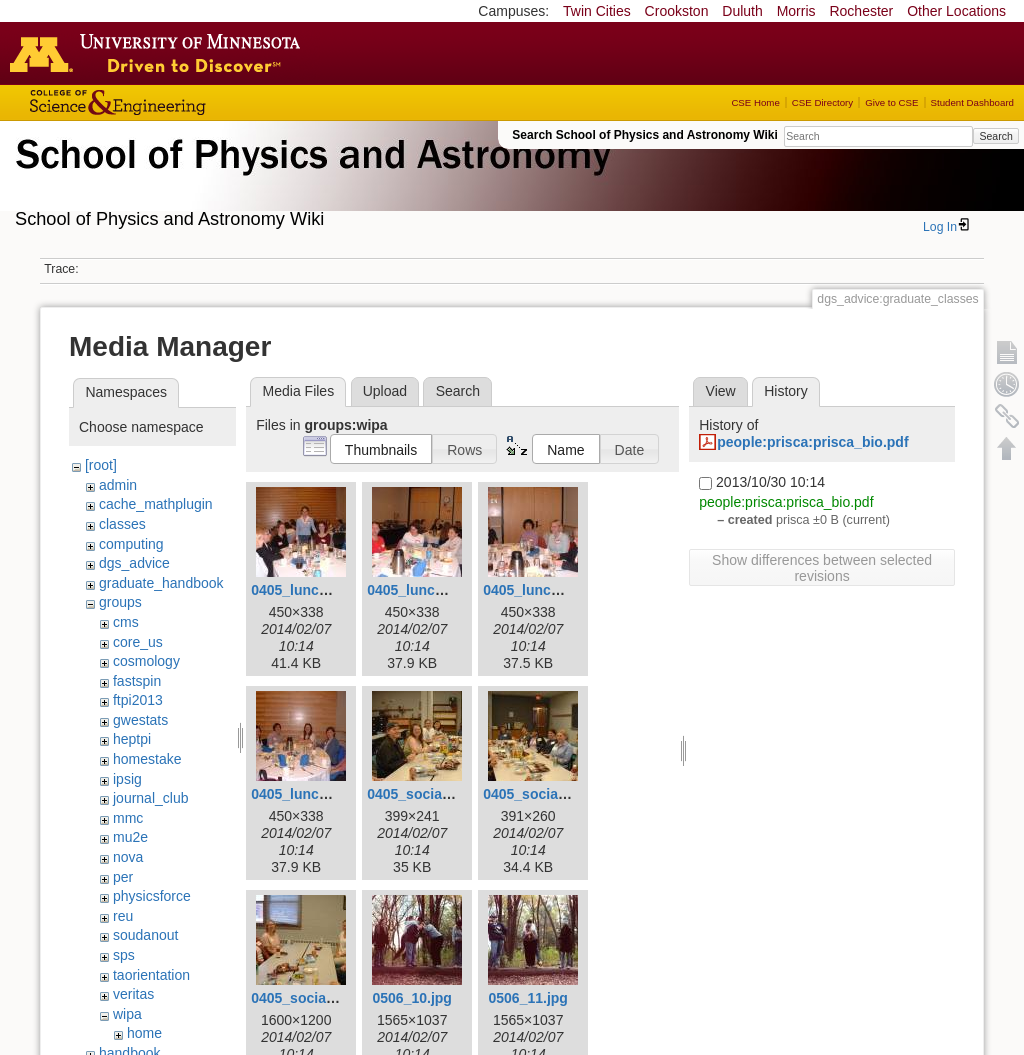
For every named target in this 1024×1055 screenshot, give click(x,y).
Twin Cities (597, 11)
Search (995, 136)
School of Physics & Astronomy (310, 178)
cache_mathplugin (156, 504)
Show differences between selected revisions (822, 568)
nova (128, 857)
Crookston (677, 11)
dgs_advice (134, 563)
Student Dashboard (972, 102)
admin (118, 485)
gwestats (140, 720)
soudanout (145, 935)
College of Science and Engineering (180, 102)
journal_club (151, 798)
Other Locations (956, 11)
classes (122, 524)
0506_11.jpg (527, 998)
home (144, 1033)
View (721, 391)
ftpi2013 (138, 700)
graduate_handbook (161, 583)
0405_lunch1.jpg (305, 590)
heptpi (132, 739)
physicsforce (152, 896)
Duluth (742, 11)
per (123, 877)
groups (120, 602)
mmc (128, 818)
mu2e (130, 837)
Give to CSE (891, 102)
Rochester (861, 11)
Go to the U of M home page (160, 53)
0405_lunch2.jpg (421, 590)
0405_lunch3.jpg (537, 590)
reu (123, 916)
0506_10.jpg (411, 998)
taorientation (151, 975)
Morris (796, 11)
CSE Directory (822, 102)
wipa (127, 1014)
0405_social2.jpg (538, 794)
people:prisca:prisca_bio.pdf (812, 442)
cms (126, 622)
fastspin (137, 681)
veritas (133, 994)
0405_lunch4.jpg (305, 794)
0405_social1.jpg (422, 794)
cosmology (146, 661)
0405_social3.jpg (306, 998)
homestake (147, 759)
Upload (385, 391)
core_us (138, 642)
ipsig (127, 779)
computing (131, 544)
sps (124, 955)
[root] (101, 465)
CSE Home (755, 102)
